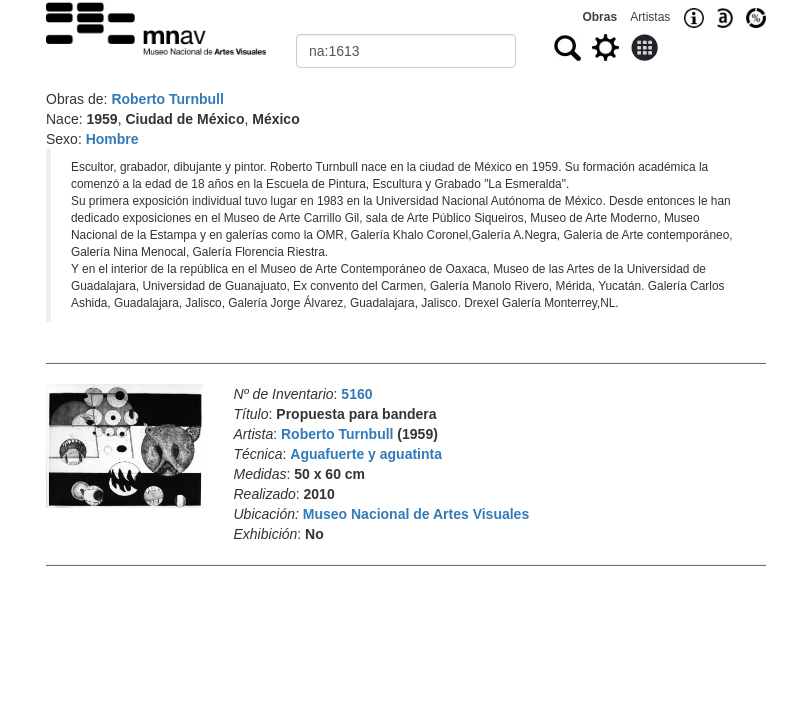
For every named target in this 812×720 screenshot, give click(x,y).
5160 (356, 394)
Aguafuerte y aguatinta (366, 454)
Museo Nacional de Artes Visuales (416, 514)
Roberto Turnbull (167, 99)
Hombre (112, 139)
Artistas (650, 17)
